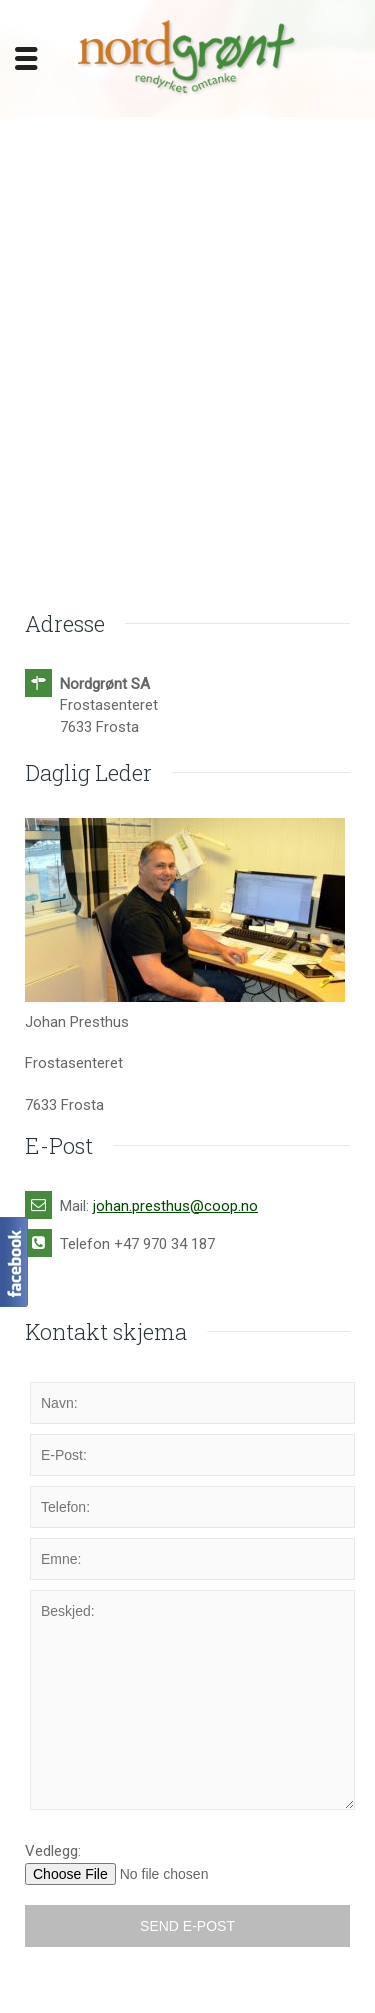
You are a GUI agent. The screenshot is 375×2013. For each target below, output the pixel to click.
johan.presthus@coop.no (175, 1206)
